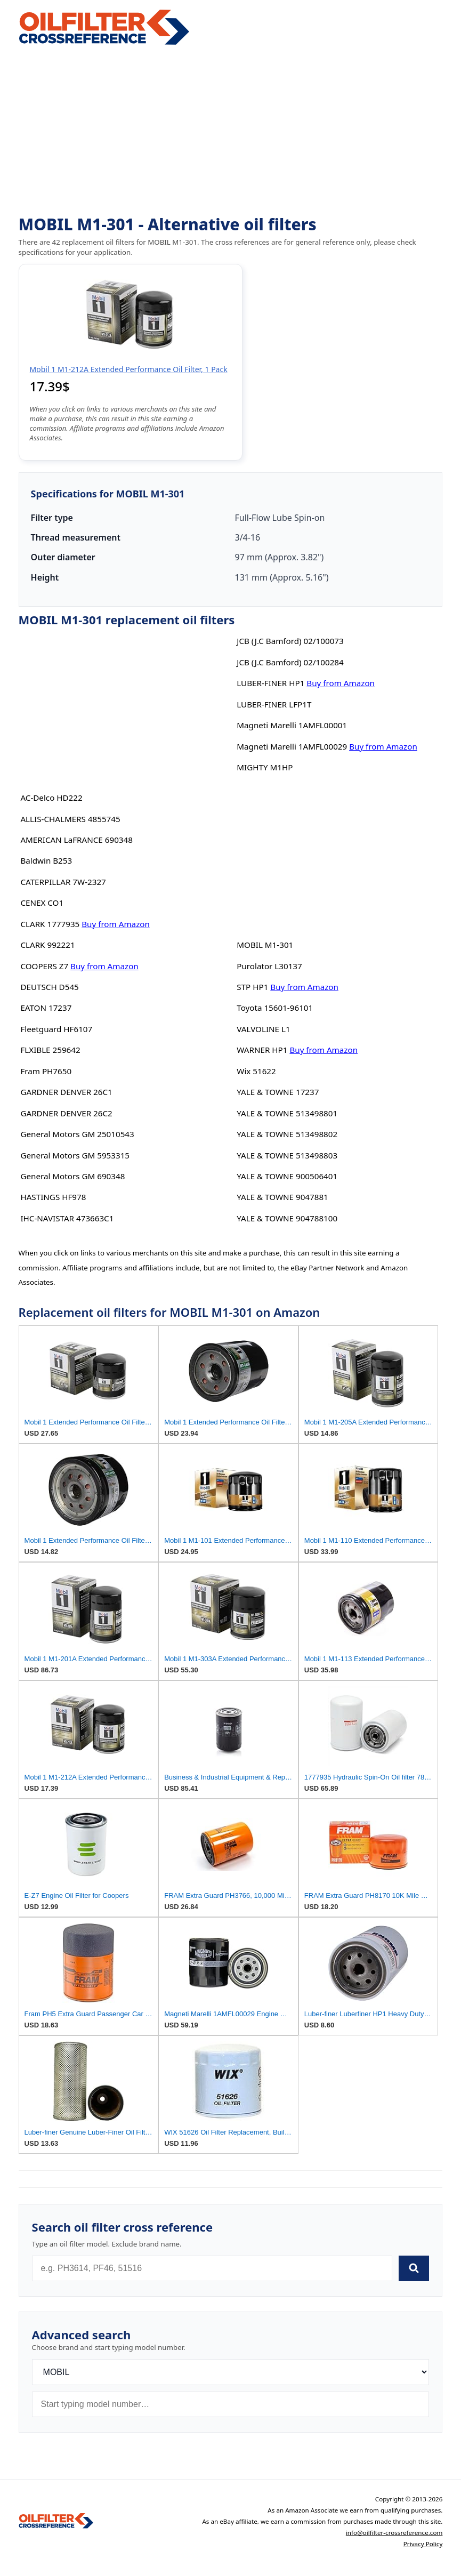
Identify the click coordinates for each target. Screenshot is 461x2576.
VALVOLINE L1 (263, 1029)
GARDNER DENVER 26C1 (66, 1091)
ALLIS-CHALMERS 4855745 (70, 819)
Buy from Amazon (116, 924)
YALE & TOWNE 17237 (278, 1091)
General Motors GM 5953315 (75, 1155)
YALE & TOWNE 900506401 (287, 1176)
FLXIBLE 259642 (50, 1049)
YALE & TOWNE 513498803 (287, 1155)
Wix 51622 (256, 1071)
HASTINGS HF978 (53, 1197)
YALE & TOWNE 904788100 (287, 1218)
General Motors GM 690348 (72, 1176)
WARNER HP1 (262, 1049)
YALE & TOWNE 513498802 (287, 1134)
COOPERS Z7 (44, 966)
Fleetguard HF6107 (56, 1029)
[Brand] (231, 2372)
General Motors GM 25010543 (77, 1134)
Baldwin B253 (46, 860)
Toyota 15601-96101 (275, 1007)
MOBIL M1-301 (265, 944)
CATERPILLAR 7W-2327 (63, 881)
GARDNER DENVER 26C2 (66, 1113)
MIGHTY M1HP (265, 767)
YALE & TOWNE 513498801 (287, 1113)
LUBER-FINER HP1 (270, 683)
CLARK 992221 (47, 944)
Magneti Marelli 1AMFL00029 (292, 746)
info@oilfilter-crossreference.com (394, 2533)
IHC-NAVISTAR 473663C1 (67, 1218)
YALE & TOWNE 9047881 (282, 1197)
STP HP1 (252, 986)
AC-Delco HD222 (51, 797)
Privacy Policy (423, 2544)
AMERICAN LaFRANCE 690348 (76, 839)
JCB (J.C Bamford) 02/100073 (290, 640)
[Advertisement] (231, 131)
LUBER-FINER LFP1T (274, 704)
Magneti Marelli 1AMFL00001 (292, 725)
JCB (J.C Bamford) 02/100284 (290, 662)
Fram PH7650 (45, 1071)
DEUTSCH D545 (49, 986)
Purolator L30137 (269, 966)
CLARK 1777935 (49, 924)
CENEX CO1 (41, 902)
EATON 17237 (45, 1007)
